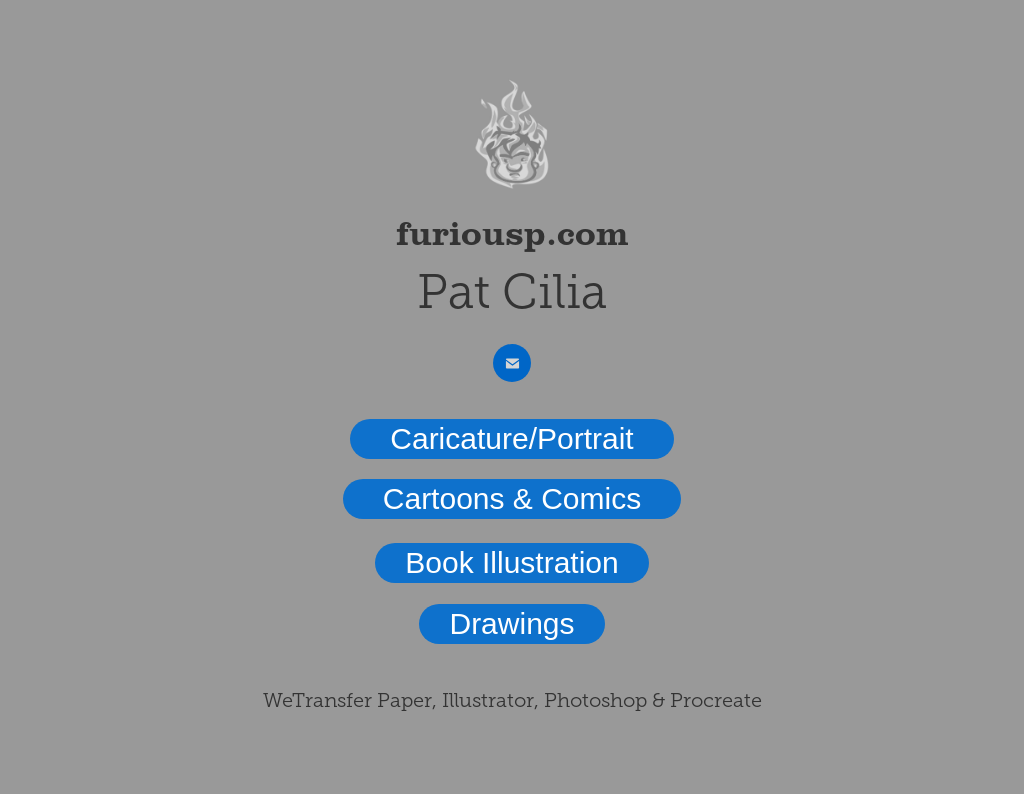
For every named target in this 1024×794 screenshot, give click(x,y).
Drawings (511, 623)
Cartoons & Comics (512, 498)
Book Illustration (511, 562)
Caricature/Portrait (511, 438)
